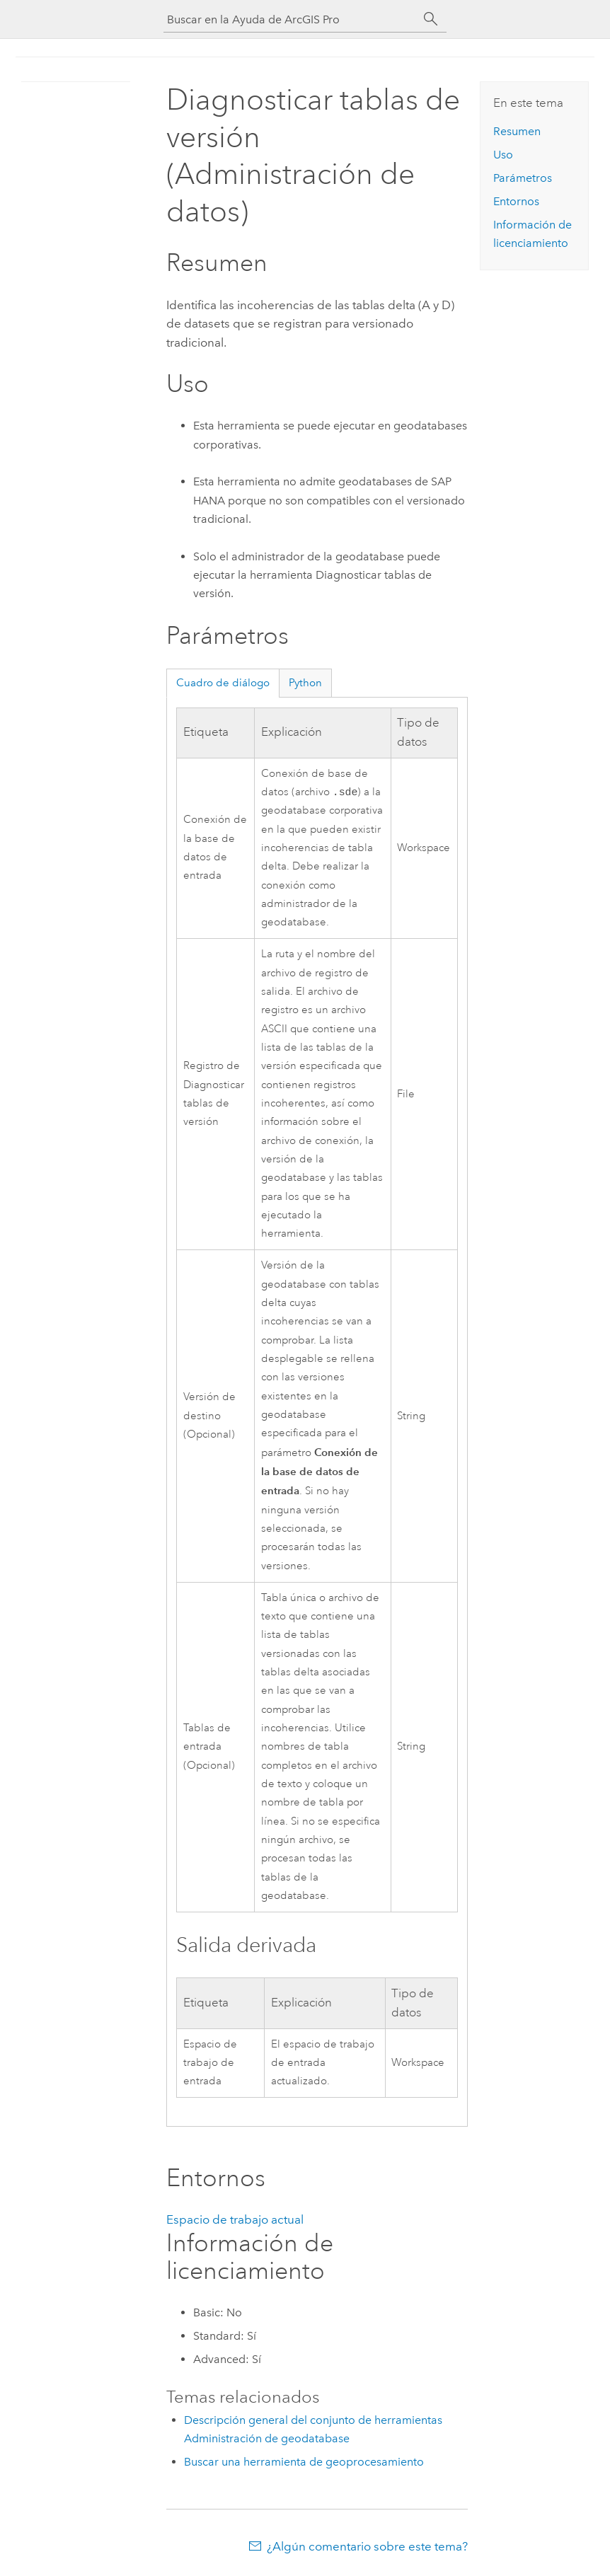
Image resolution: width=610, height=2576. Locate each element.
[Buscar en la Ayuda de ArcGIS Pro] (290, 19)
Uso (503, 154)
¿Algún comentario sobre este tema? (367, 2548)
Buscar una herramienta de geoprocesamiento (304, 2463)
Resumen (517, 131)
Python (305, 682)
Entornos (516, 201)
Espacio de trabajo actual (235, 2221)
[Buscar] (431, 19)
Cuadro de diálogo (223, 682)
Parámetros (522, 178)
